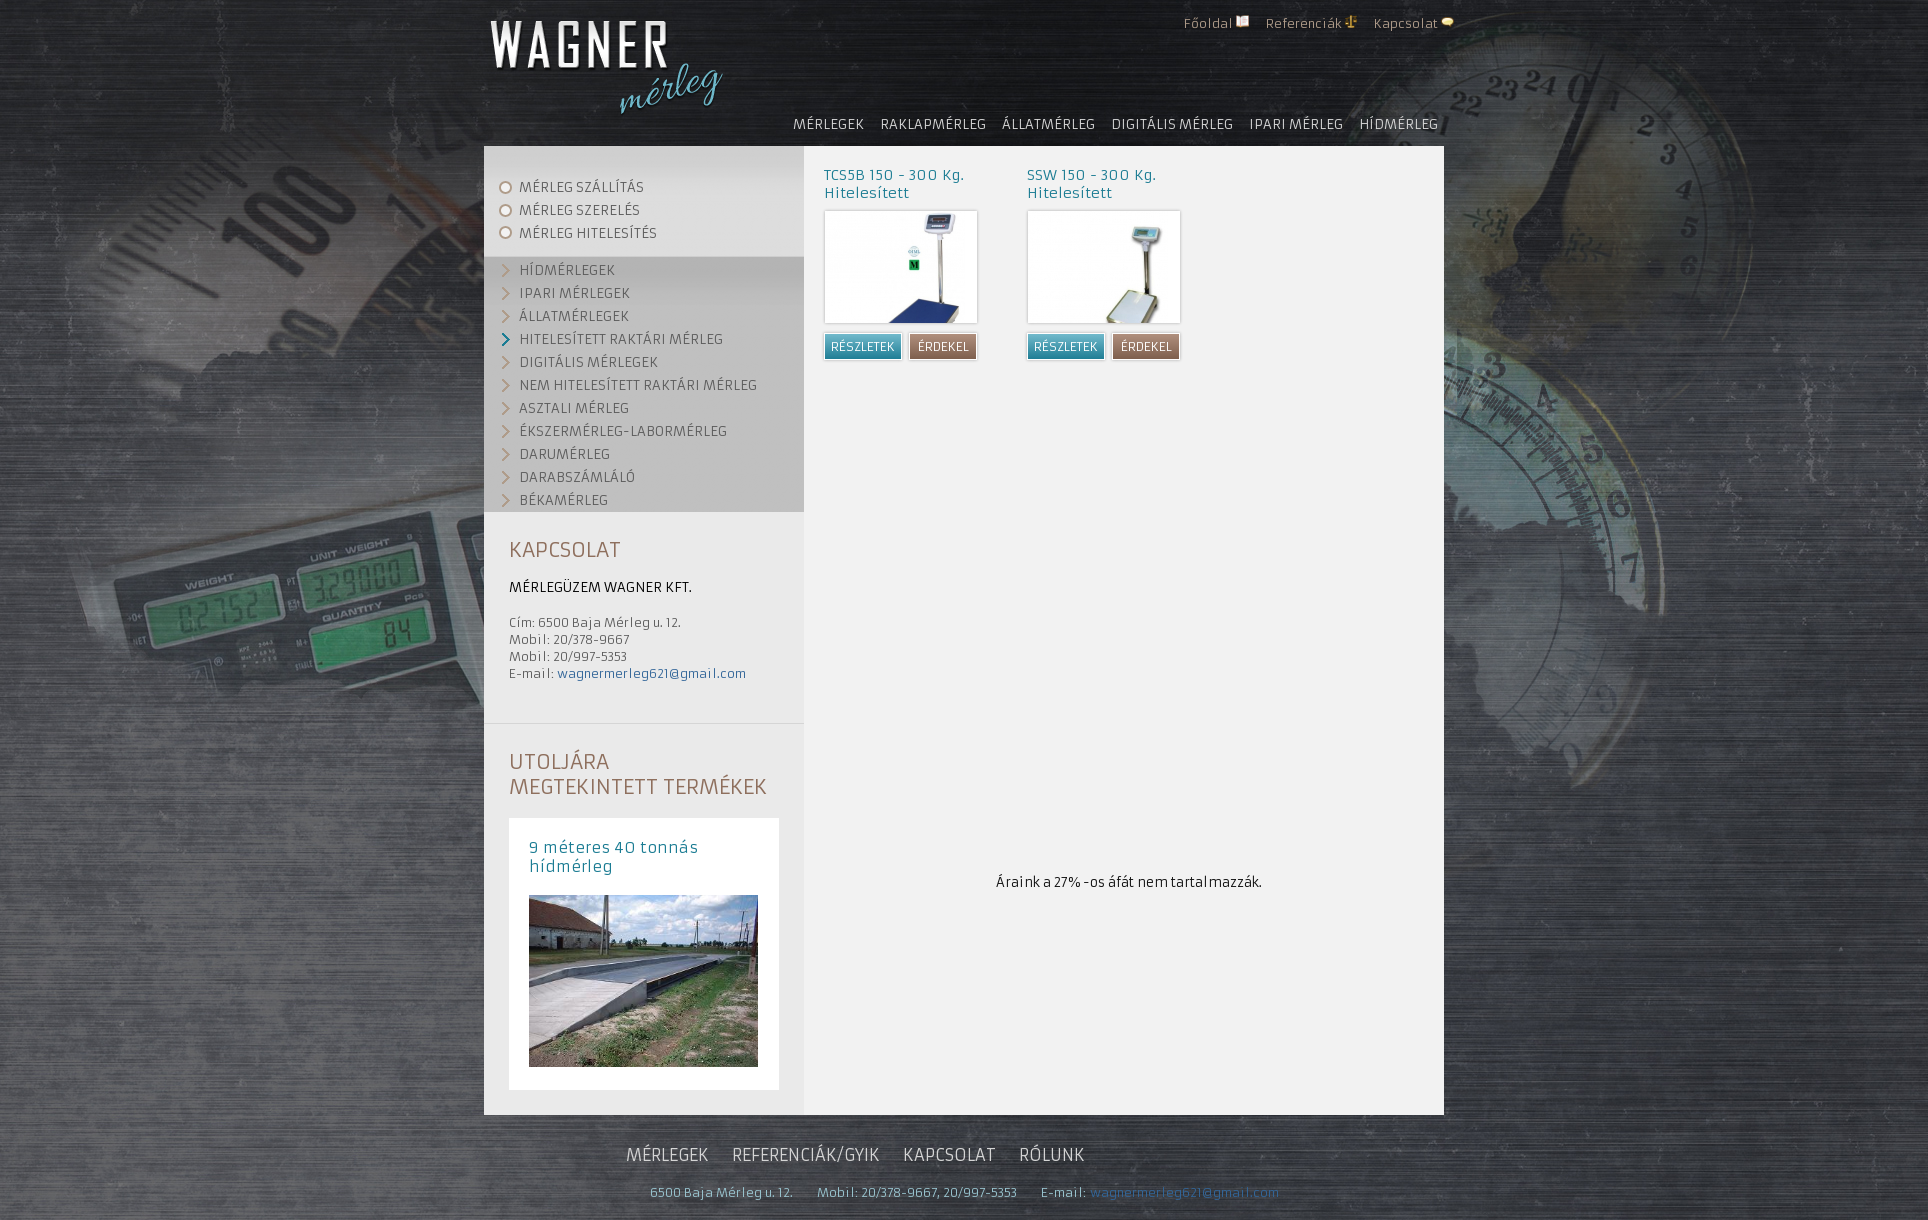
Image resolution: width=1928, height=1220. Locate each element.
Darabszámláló (577, 477)
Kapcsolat (1406, 23)
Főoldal (1208, 23)
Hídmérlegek (567, 270)
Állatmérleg (1048, 124)
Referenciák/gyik (806, 1155)
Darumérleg (564, 454)
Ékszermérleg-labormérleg (623, 431)
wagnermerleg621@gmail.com (651, 673)
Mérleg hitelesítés (588, 233)
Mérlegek (828, 124)
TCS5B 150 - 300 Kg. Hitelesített (894, 184)
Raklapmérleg (933, 124)
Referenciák (1304, 23)
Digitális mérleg (1172, 124)
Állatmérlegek (574, 316)
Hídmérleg (1398, 124)
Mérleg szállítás (581, 187)
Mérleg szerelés (579, 210)
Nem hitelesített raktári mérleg (638, 385)
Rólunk (1052, 1155)
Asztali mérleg (574, 408)
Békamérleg (563, 500)
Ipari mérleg (1296, 124)
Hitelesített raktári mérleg (621, 339)
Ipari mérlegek (574, 293)
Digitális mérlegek (588, 362)
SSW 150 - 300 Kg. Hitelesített (1091, 184)
